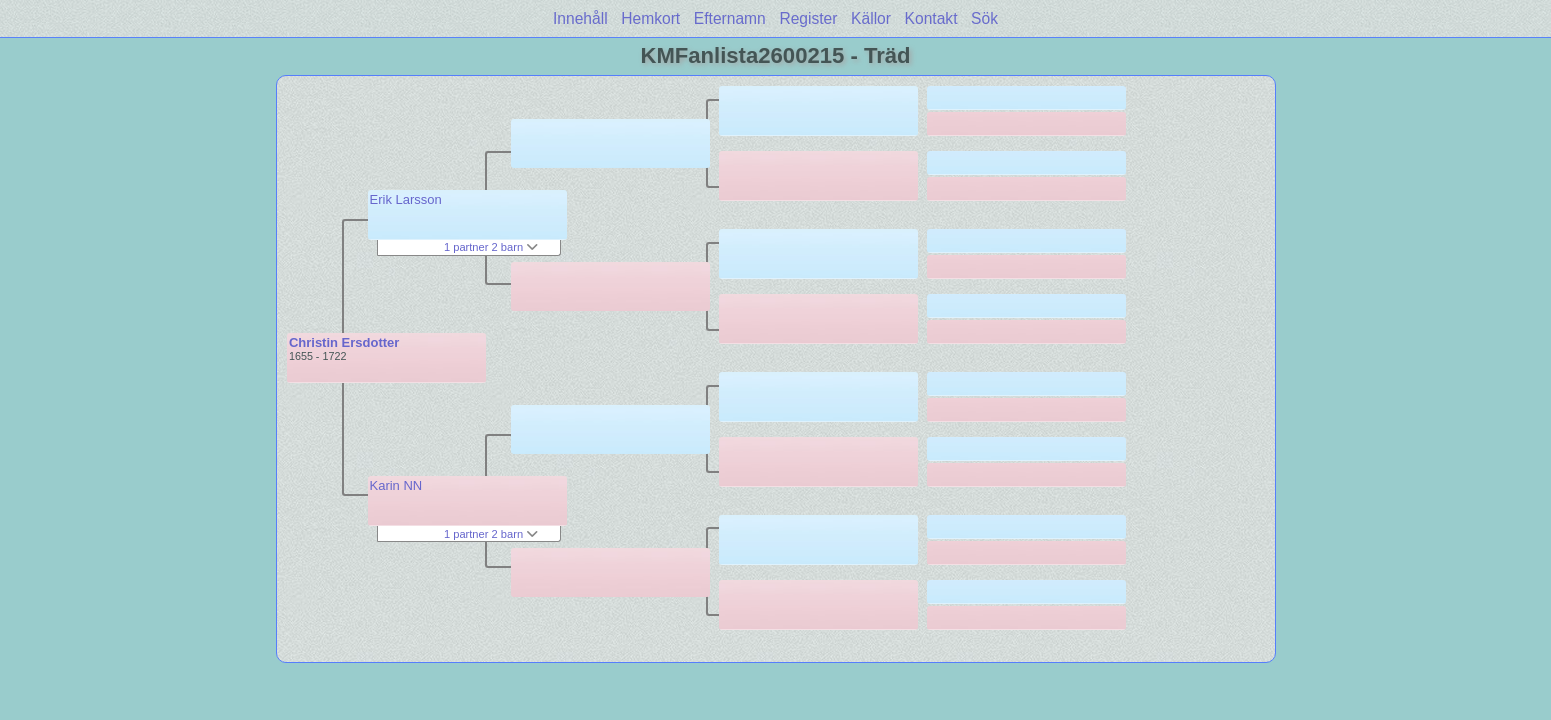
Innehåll (580, 18)
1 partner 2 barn (491, 247)
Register (808, 18)
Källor (871, 18)
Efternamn (730, 18)
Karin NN (396, 485)
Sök (984, 18)
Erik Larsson (406, 199)
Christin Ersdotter (344, 342)
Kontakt (931, 18)
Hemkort (650, 18)
